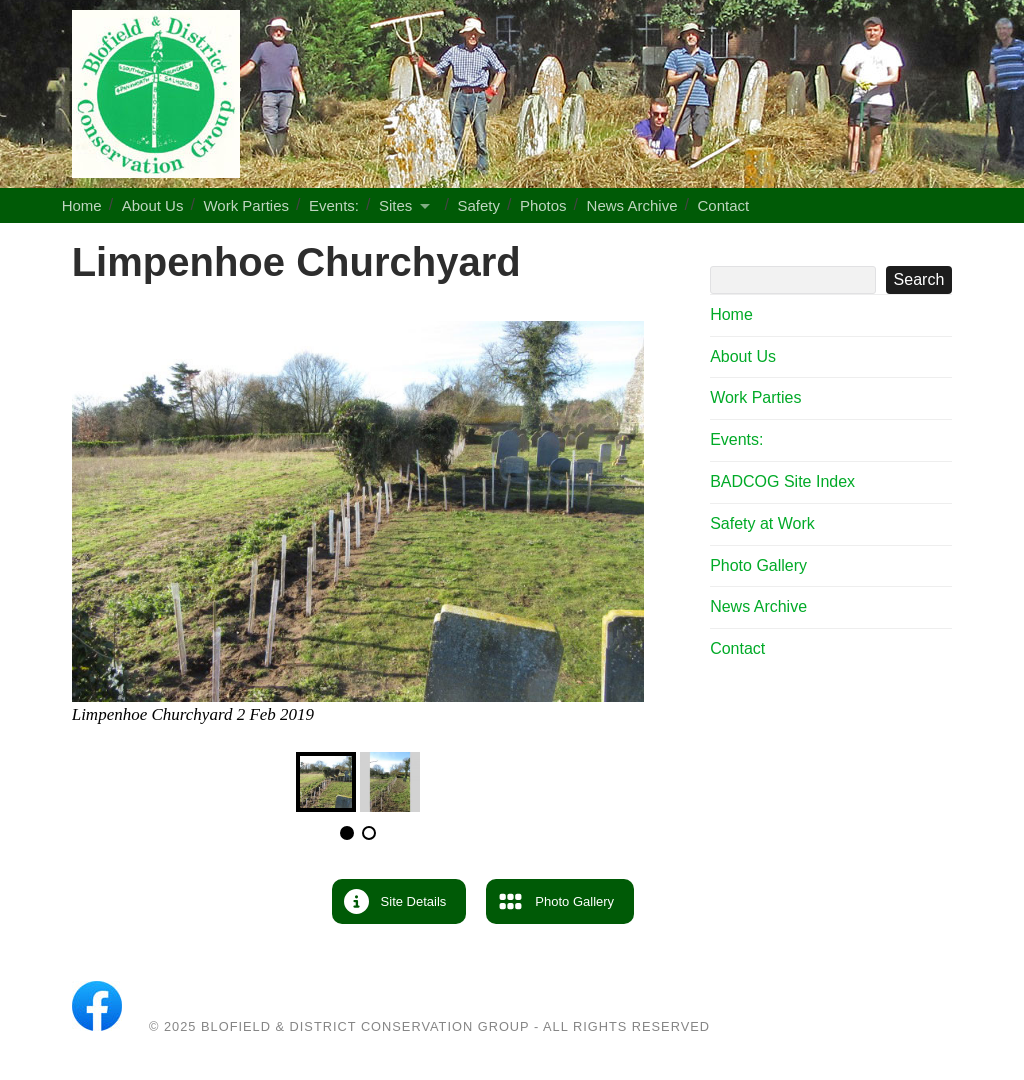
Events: (334, 205)
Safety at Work (762, 523)
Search (831, 249)
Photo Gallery (758, 565)
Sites (395, 205)
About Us (153, 205)
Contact (723, 205)
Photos (543, 205)
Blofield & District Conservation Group (365, 1026)
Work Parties (246, 205)
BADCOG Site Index (782, 481)
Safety (478, 205)
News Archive (632, 205)
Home (82, 205)
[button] (399, 901)
